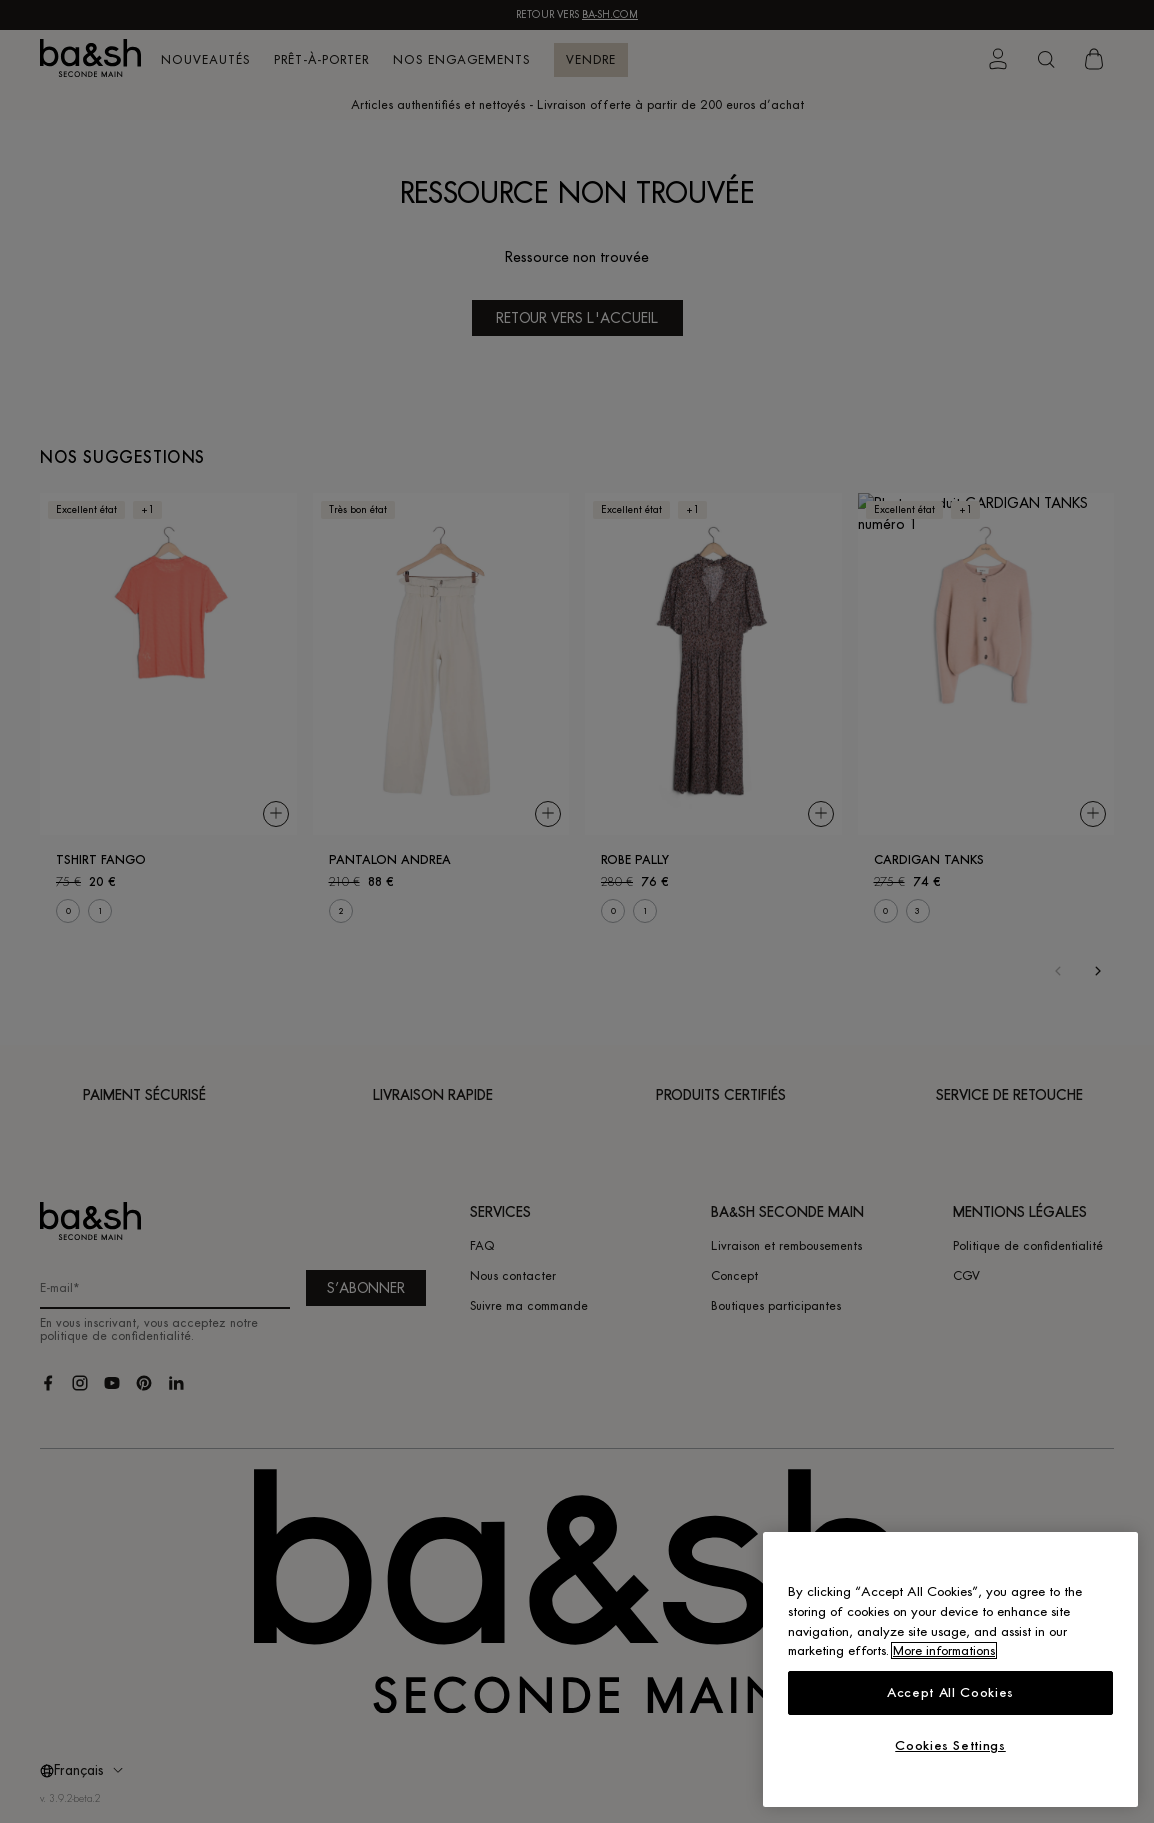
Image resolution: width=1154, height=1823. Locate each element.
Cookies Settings (950, 1745)
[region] (950, 1669)
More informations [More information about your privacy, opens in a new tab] (944, 1650)
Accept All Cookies (950, 1692)
